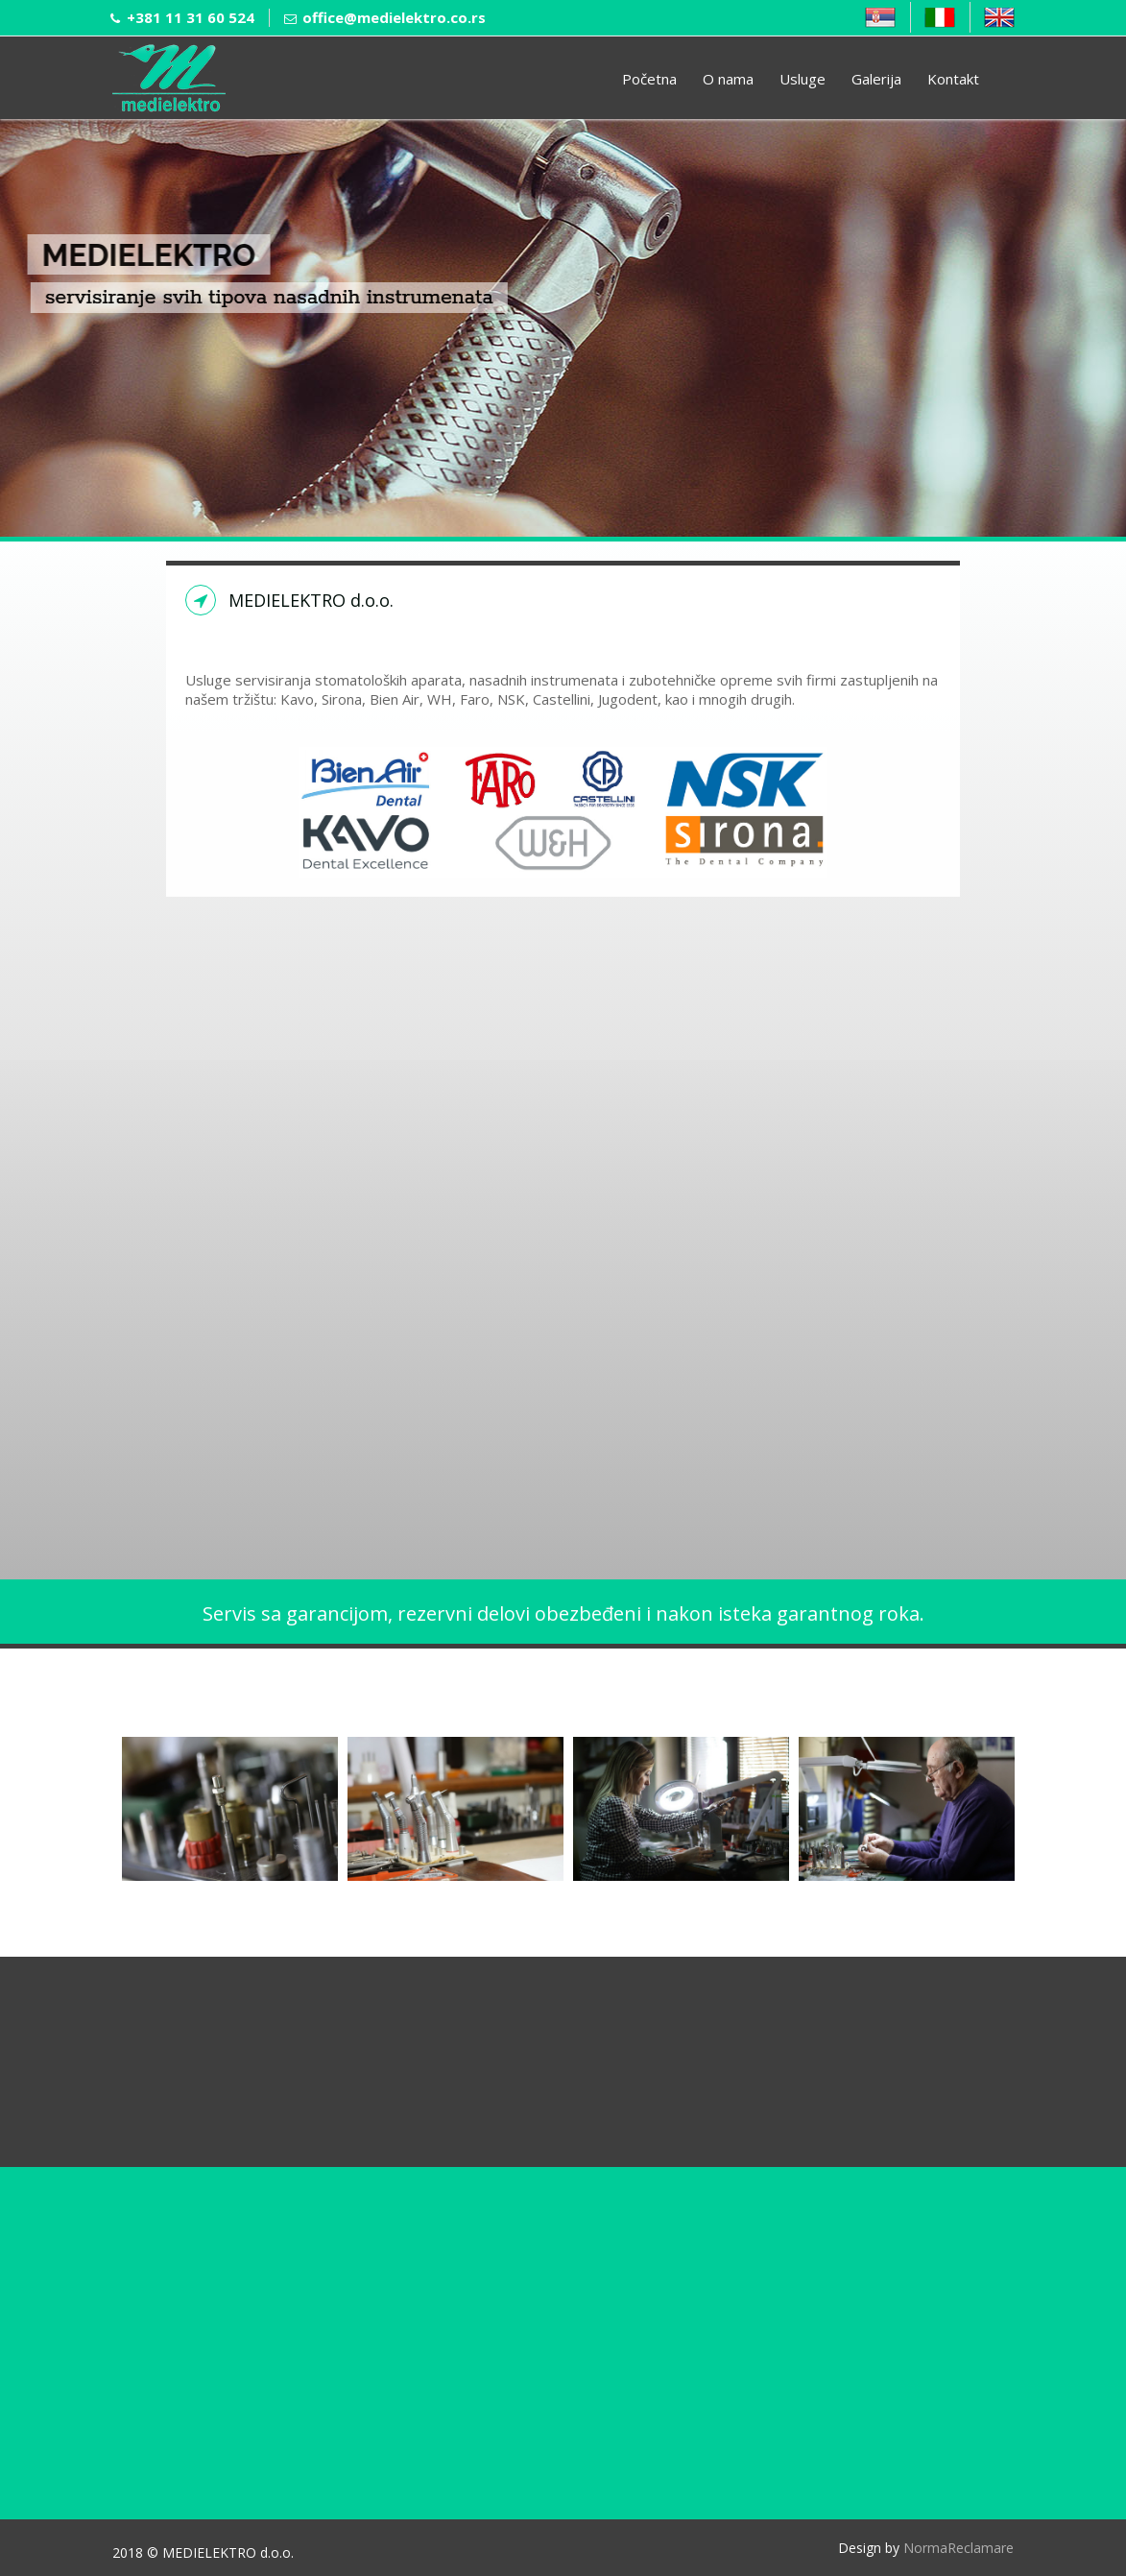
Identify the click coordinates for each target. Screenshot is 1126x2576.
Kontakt (953, 78)
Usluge (802, 78)
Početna (649, 78)
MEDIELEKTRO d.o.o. (300, 600)
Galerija (876, 78)
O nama (728, 78)
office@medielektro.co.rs (394, 17)
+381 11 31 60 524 (190, 17)
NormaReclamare (958, 2548)
